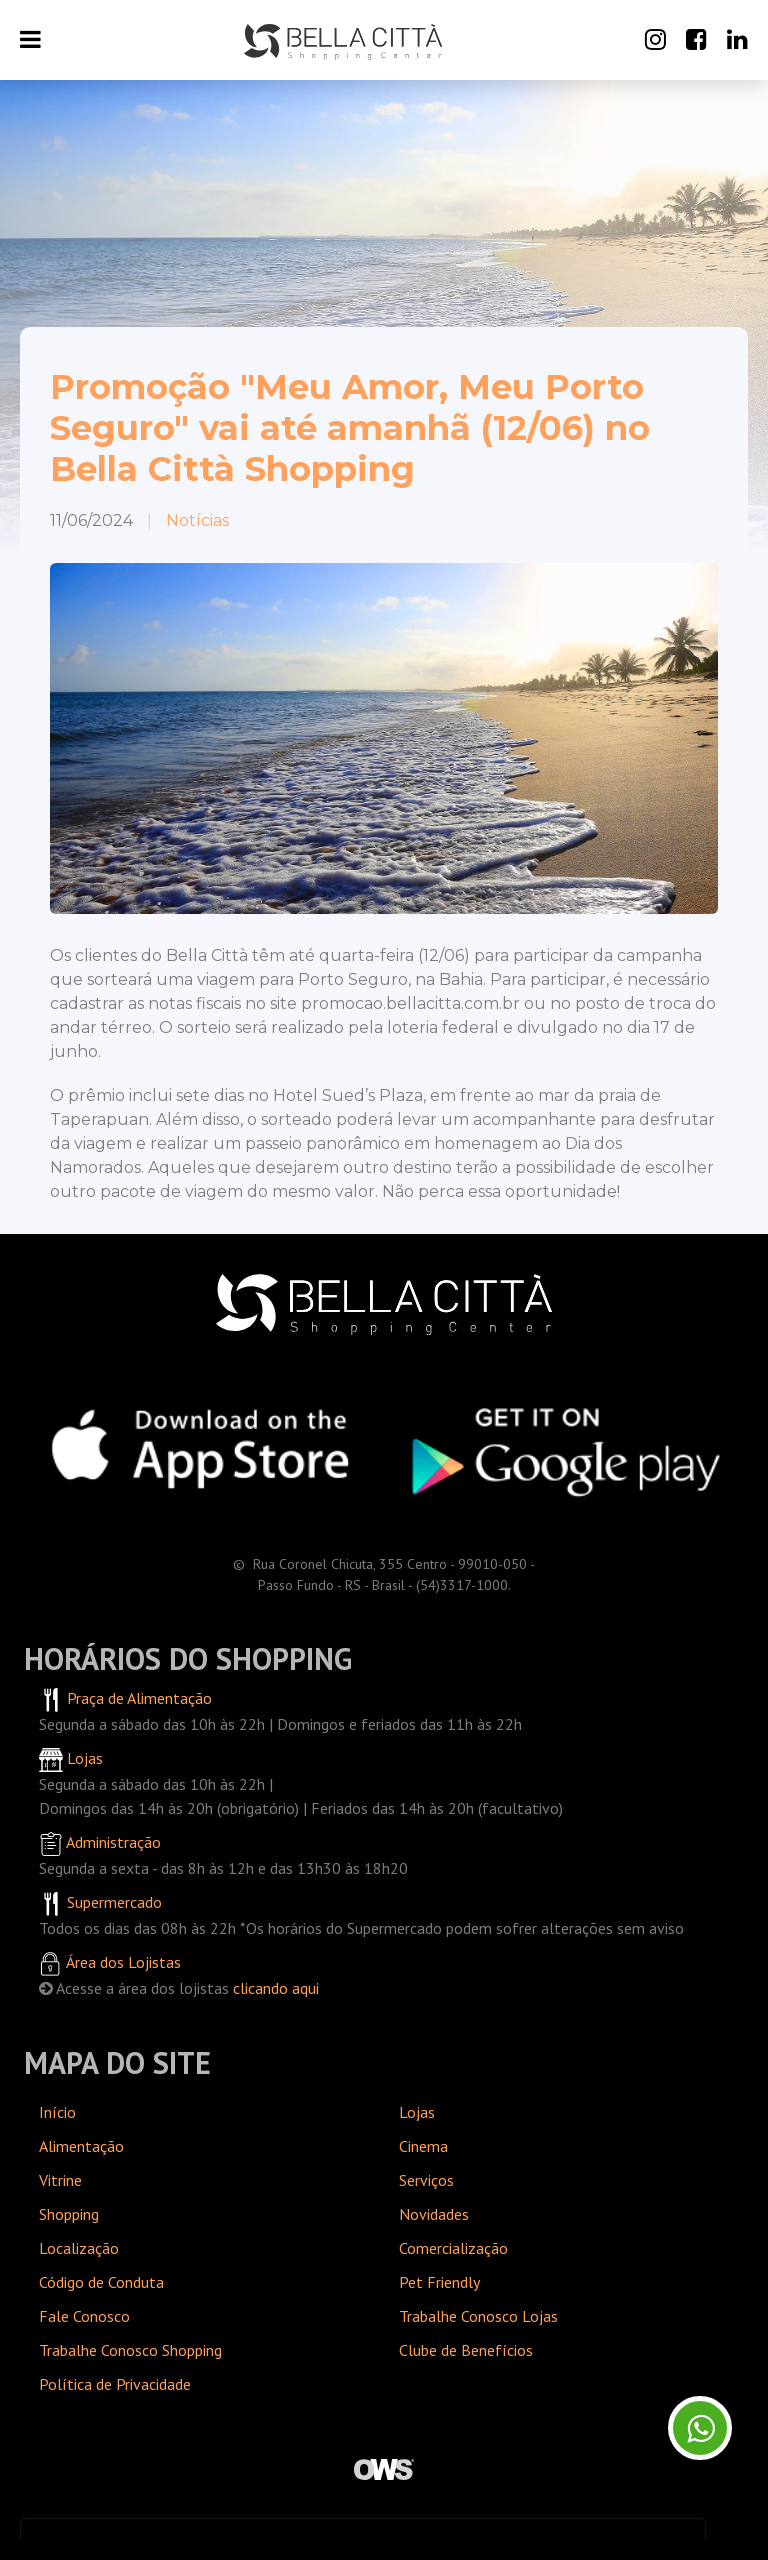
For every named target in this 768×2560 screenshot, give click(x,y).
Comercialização (453, 2248)
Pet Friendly (439, 2282)
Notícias (197, 520)
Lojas (417, 2112)
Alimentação (81, 2146)
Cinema (423, 2146)
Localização (79, 2248)
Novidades (434, 2214)
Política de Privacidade (115, 2384)
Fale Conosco (84, 2316)
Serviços (426, 2180)
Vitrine (60, 2180)
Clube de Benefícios (466, 2350)
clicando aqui (276, 1988)
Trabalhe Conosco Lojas (478, 2316)
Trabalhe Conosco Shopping (130, 2350)
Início (57, 2112)
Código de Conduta (101, 2282)
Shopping (69, 2214)
